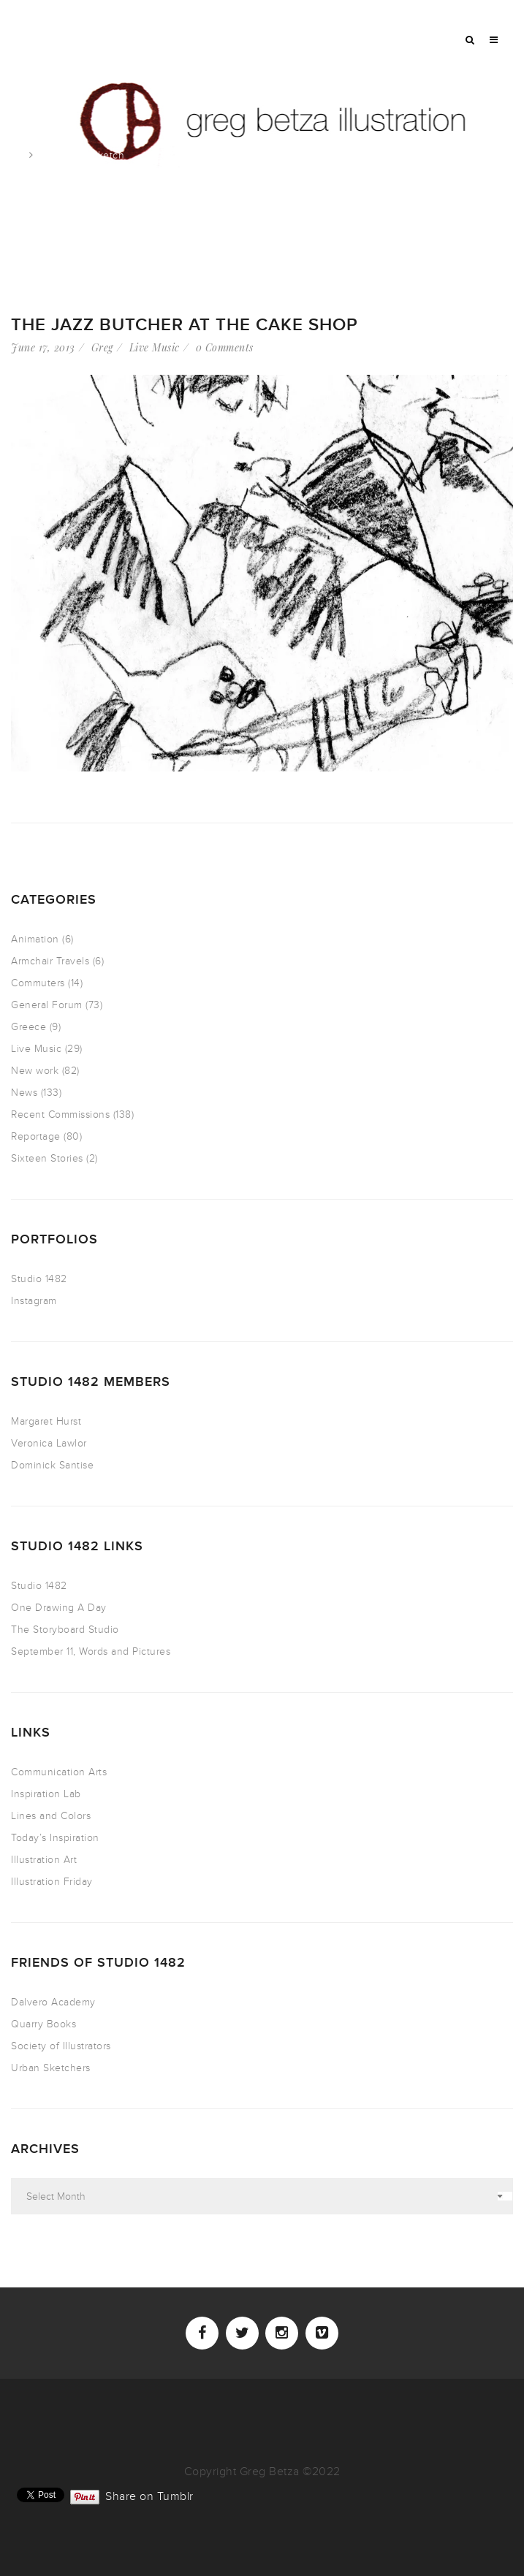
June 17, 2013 (43, 347)
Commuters (38, 983)
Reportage (36, 1136)
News (24, 1092)
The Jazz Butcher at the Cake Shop (184, 324)
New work (34, 1070)
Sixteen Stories (47, 1158)
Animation (35, 939)
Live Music (154, 347)
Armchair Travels (50, 961)
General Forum (47, 1005)
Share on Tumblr (149, 2495)
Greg (102, 347)
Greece (28, 1027)
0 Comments (225, 347)
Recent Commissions (60, 1114)
